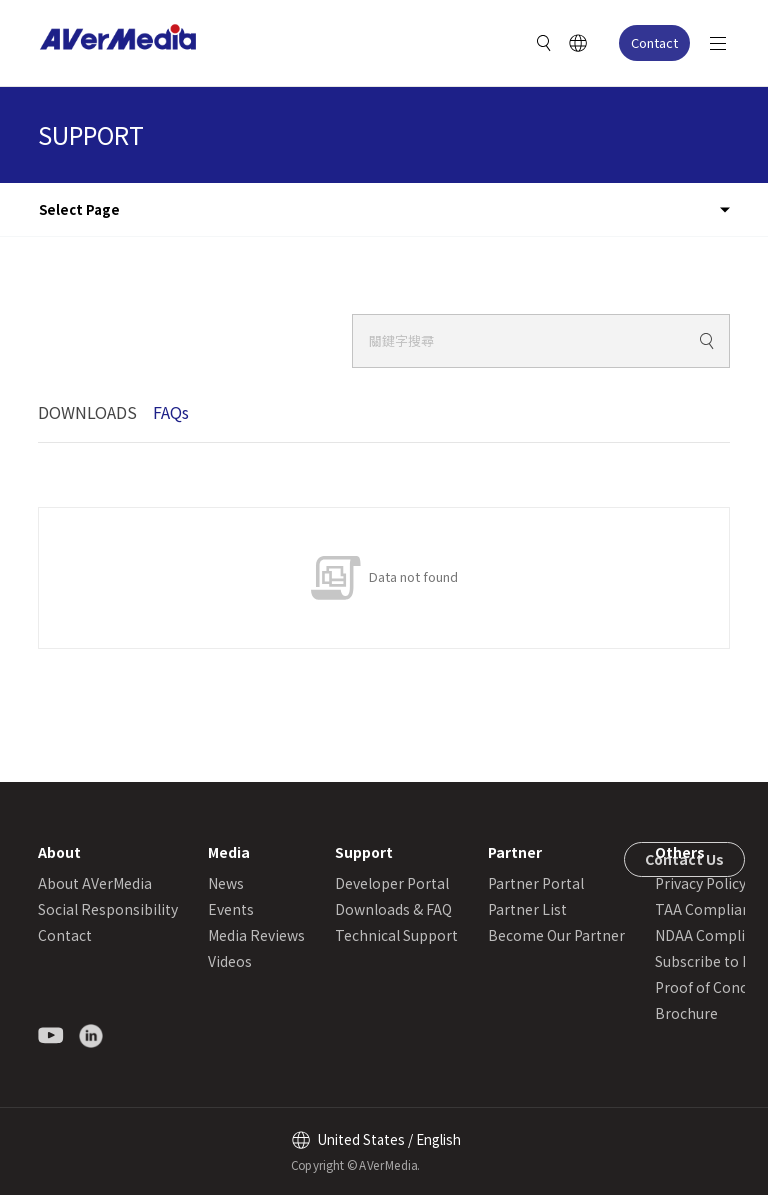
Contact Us (684, 859)
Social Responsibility (108, 909)
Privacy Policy (700, 883)
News (226, 883)
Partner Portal (536, 883)
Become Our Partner (556, 935)
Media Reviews (256, 935)
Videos (230, 961)
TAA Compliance (710, 909)
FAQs (171, 412)
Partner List (527, 909)
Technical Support (396, 935)
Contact (654, 42)
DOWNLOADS (87, 412)
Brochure (686, 1013)
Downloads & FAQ (393, 909)
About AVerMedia (95, 883)
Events (231, 909)
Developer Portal (392, 883)
